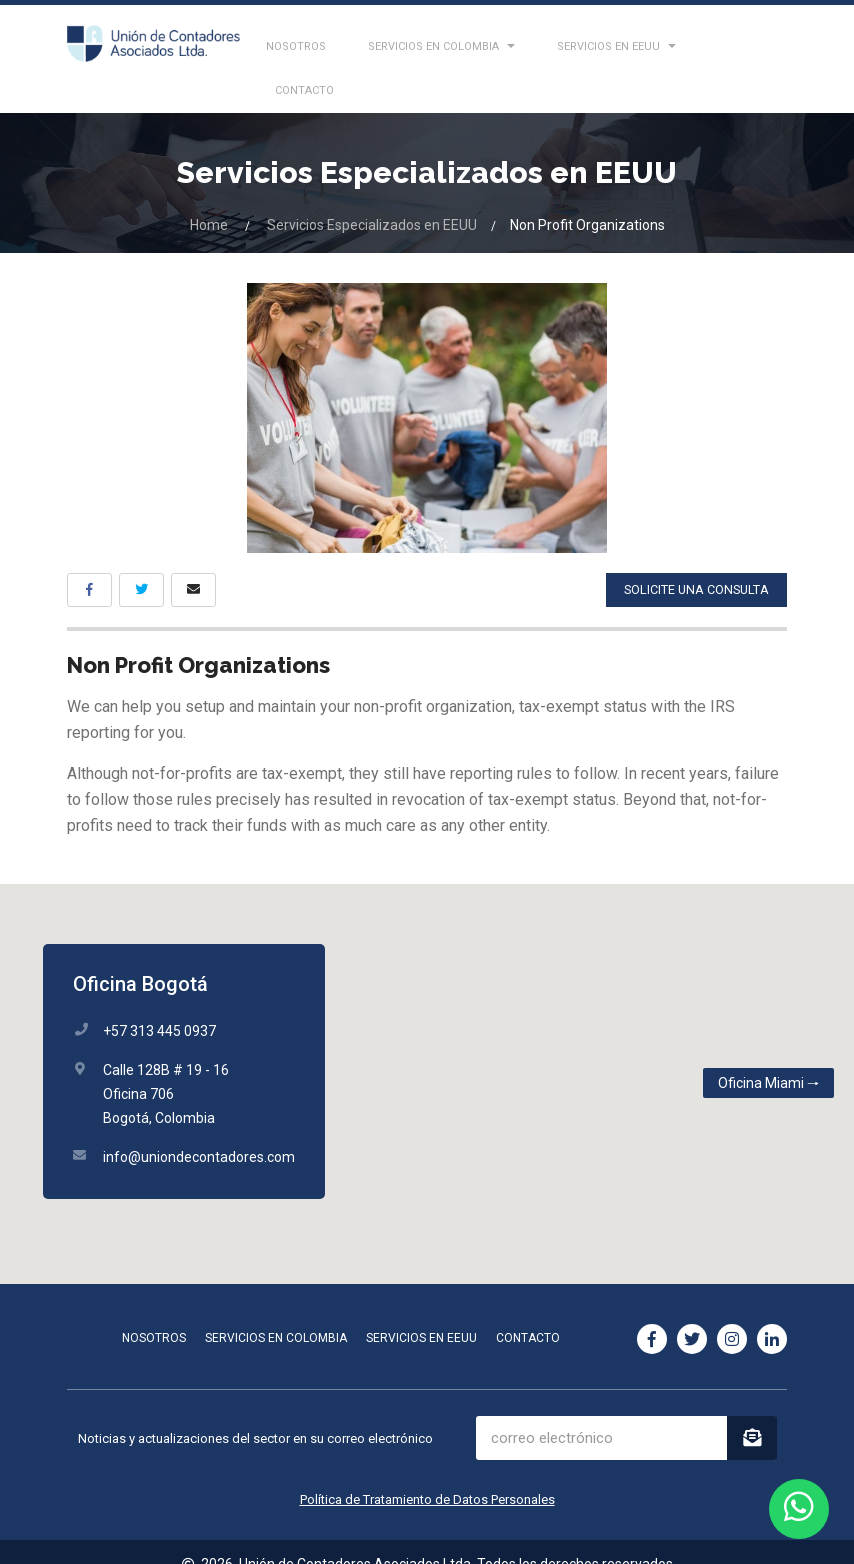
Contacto (528, 1312)
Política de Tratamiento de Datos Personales (427, 1473)
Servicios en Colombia (276, 1312)
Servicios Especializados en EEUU (372, 199)
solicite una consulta (693, 563)
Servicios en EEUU (421, 1312)
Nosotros (154, 1312)
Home (209, 199)
